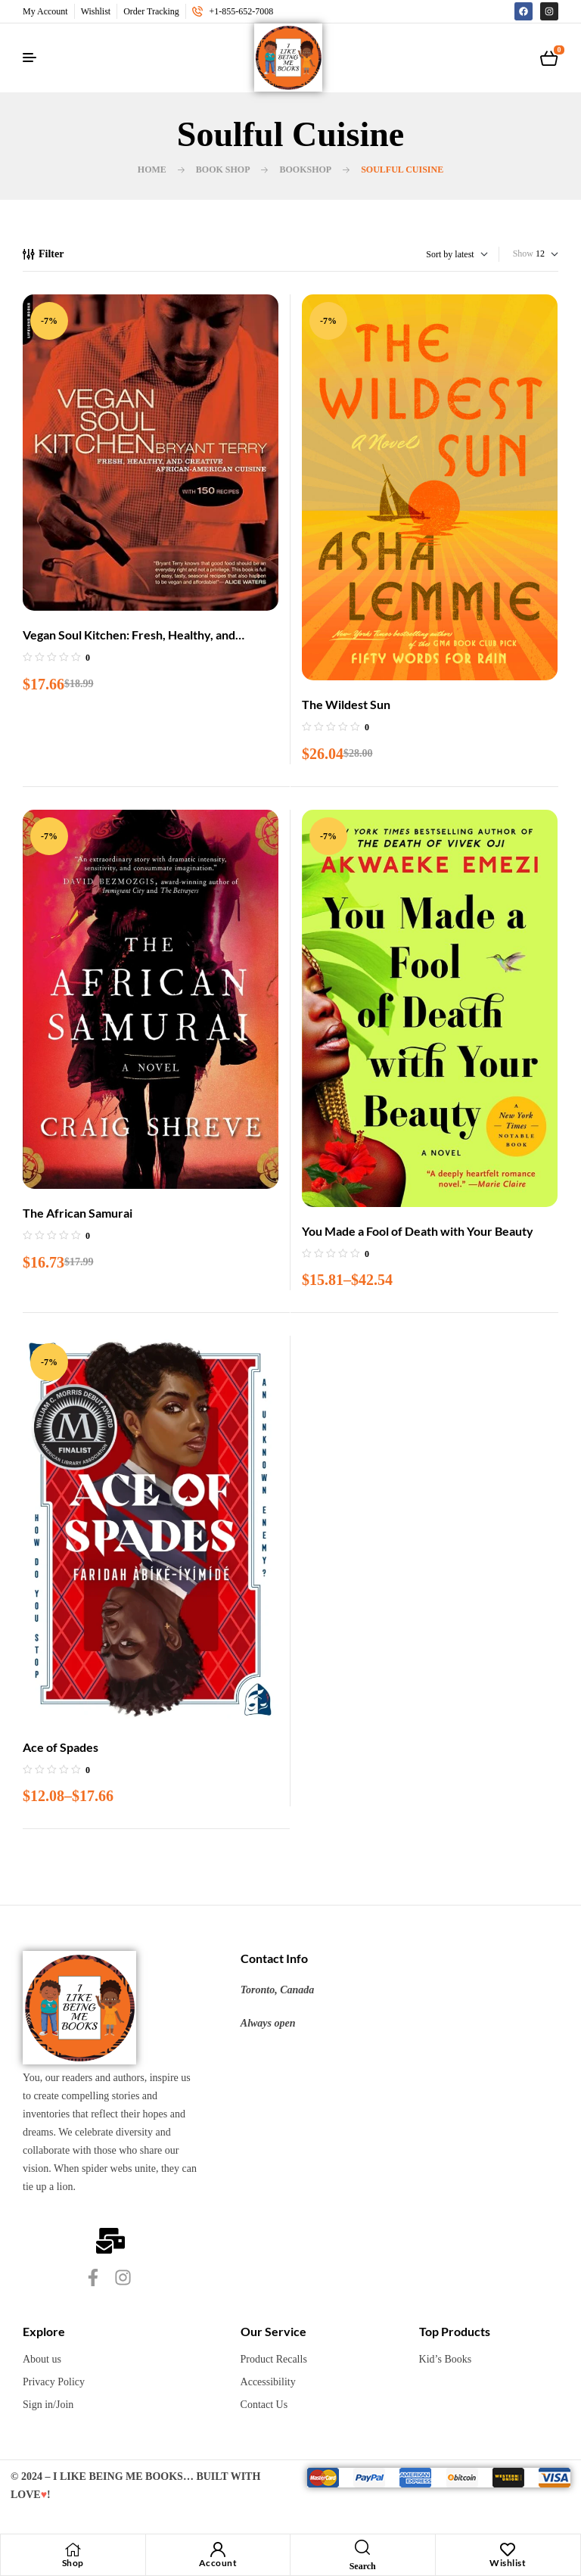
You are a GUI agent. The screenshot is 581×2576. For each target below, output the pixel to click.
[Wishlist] (507, 2549)
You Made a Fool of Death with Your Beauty (417, 1231)
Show (523, 253)
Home (152, 169)
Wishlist (507, 2562)
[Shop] (72, 2549)
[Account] (217, 2549)
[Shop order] (434, 254)
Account (218, 2562)
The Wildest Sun (346, 704)
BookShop (305, 169)
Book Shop (223, 169)
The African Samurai (77, 1213)
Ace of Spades (60, 1747)
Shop (73, 2562)
